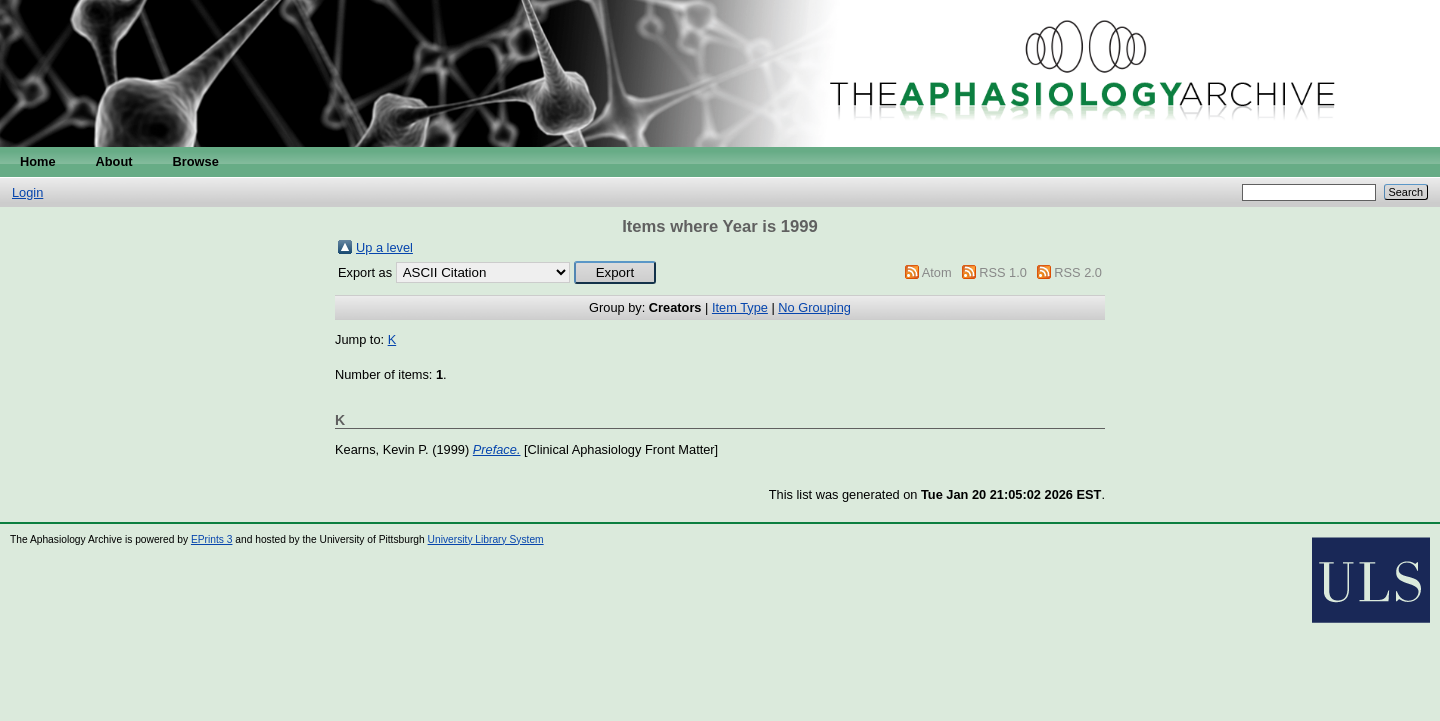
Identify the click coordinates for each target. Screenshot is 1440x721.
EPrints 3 (212, 539)
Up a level (384, 247)
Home (38, 161)
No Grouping (814, 307)
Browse (196, 161)
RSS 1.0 (1003, 272)
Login (27, 192)
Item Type (740, 307)
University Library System (486, 539)
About (114, 161)
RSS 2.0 (1078, 272)
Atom (937, 272)
